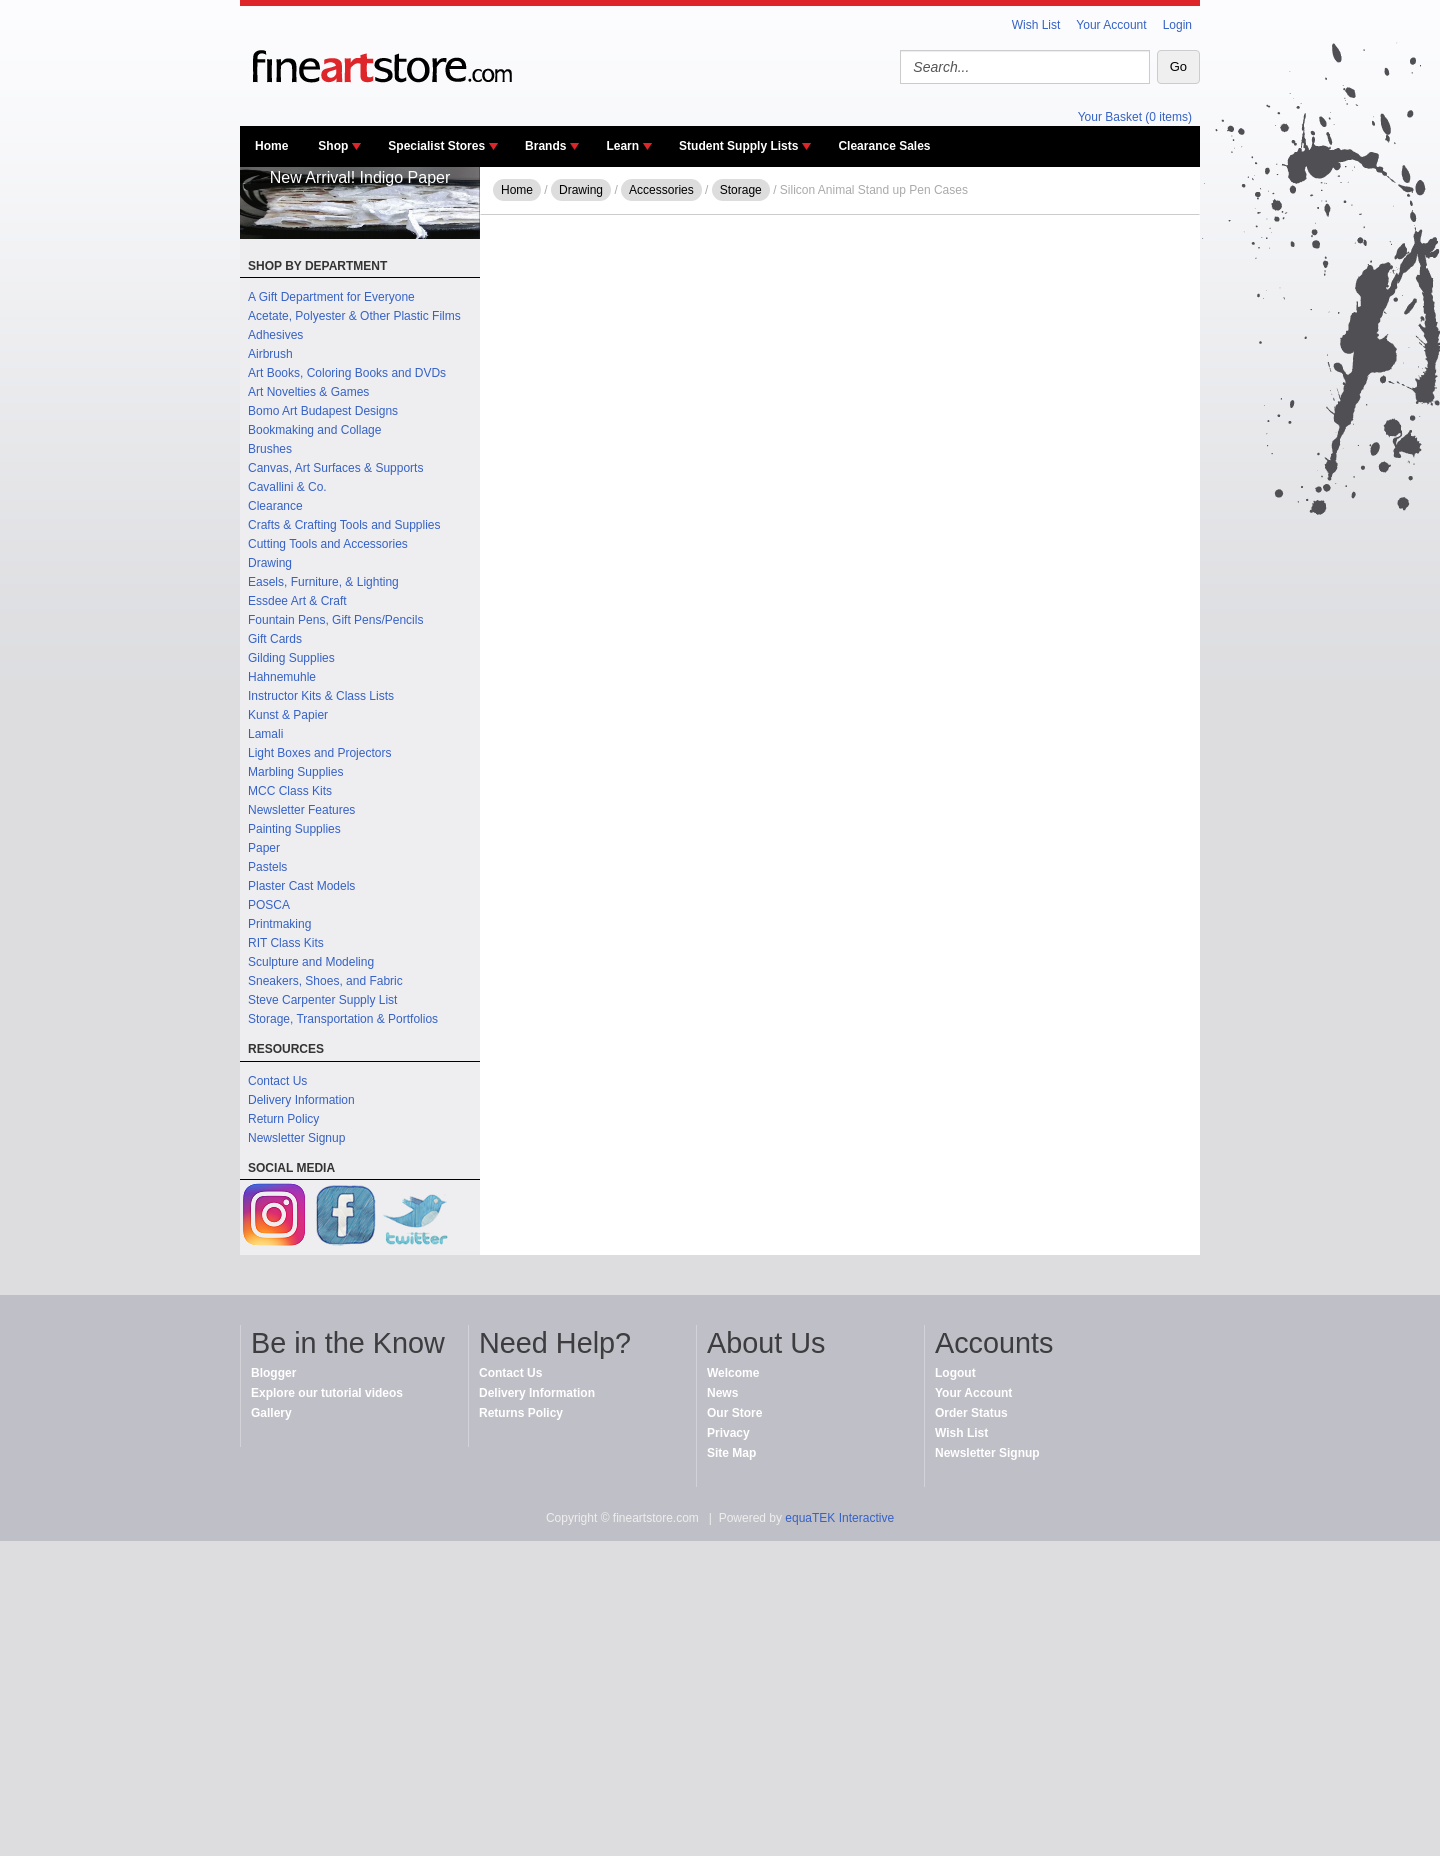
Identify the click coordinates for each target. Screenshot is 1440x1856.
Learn (622, 146)
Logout (955, 1373)
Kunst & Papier (288, 715)
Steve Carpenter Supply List (322, 1000)
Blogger (273, 1373)
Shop (333, 146)
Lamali (265, 734)
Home (271, 146)
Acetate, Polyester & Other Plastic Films (354, 316)
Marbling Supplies (295, 772)
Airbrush (270, 354)
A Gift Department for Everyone (331, 297)
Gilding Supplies (291, 658)
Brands (545, 146)
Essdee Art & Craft (297, 601)
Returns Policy (521, 1413)
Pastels (267, 867)
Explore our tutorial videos (327, 1393)
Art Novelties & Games (308, 392)
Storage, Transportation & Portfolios (343, 1019)
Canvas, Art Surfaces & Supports (335, 468)
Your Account (1111, 25)
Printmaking (279, 924)
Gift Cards (275, 639)
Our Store (734, 1413)
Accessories (661, 190)
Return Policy (283, 1119)
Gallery (271, 1413)
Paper (264, 848)
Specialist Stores (436, 146)
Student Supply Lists (738, 146)
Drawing (270, 563)
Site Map (731, 1453)
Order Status (971, 1413)
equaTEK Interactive (839, 1518)
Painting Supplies (294, 829)
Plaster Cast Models (301, 886)
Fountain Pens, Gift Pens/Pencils (335, 620)
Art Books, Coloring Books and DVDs (347, 373)
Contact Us (277, 1081)
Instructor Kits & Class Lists (321, 696)
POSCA (269, 905)
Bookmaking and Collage (314, 430)
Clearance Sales (884, 146)
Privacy (728, 1433)
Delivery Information (301, 1100)
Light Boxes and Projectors (319, 753)
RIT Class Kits (286, 943)
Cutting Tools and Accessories (328, 544)
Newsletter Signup (296, 1138)
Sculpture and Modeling (311, 962)
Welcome (733, 1373)
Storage (741, 190)
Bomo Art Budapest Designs (323, 411)
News (722, 1393)
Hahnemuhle (282, 677)
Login (1177, 25)
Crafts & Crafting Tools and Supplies (344, 525)
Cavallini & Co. (287, 487)
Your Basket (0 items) (1135, 117)
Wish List (1036, 25)
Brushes (270, 449)
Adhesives (275, 335)
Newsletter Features (301, 810)
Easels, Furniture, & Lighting (323, 582)
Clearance (275, 506)
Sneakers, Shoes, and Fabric (325, 981)
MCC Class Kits (290, 791)
